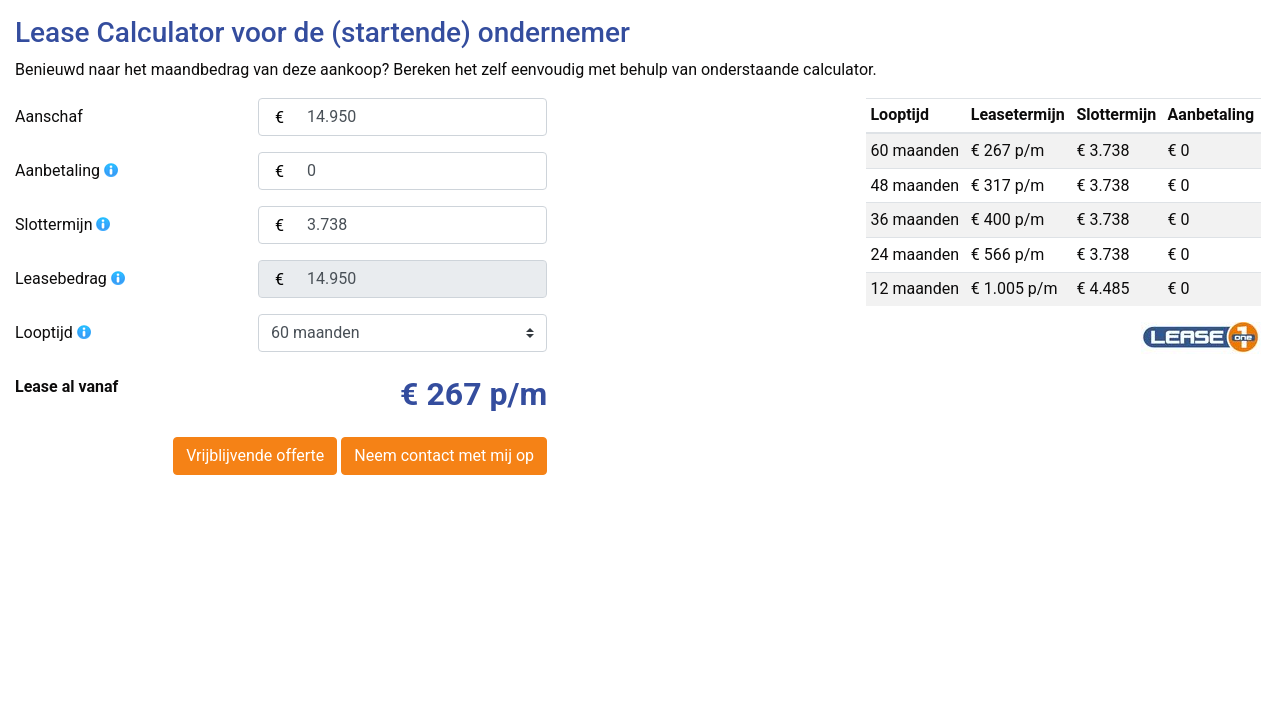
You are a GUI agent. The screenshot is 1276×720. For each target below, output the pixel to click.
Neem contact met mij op (444, 455)
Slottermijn (63, 224)
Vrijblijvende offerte (255, 455)
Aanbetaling (67, 170)
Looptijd (54, 332)
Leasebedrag (71, 278)
